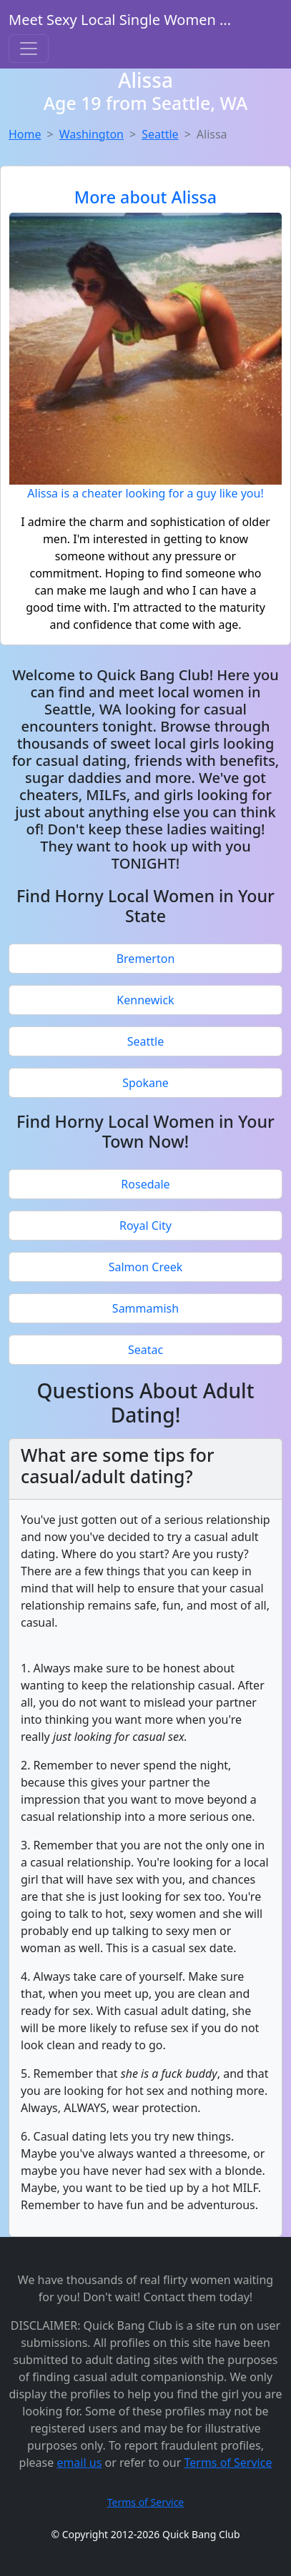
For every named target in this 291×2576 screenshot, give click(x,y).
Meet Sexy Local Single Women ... (120, 19)
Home (25, 134)
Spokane (145, 1083)
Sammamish (145, 1308)
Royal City (145, 1225)
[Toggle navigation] (29, 48)
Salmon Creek (146, 1267)
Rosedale (145, 1184)
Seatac (145, 1350)
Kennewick (145, 1000)
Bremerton (146, 958)
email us (79, 2462)
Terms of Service (228, 2462)
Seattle (160, 134)
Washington (91, 134)
